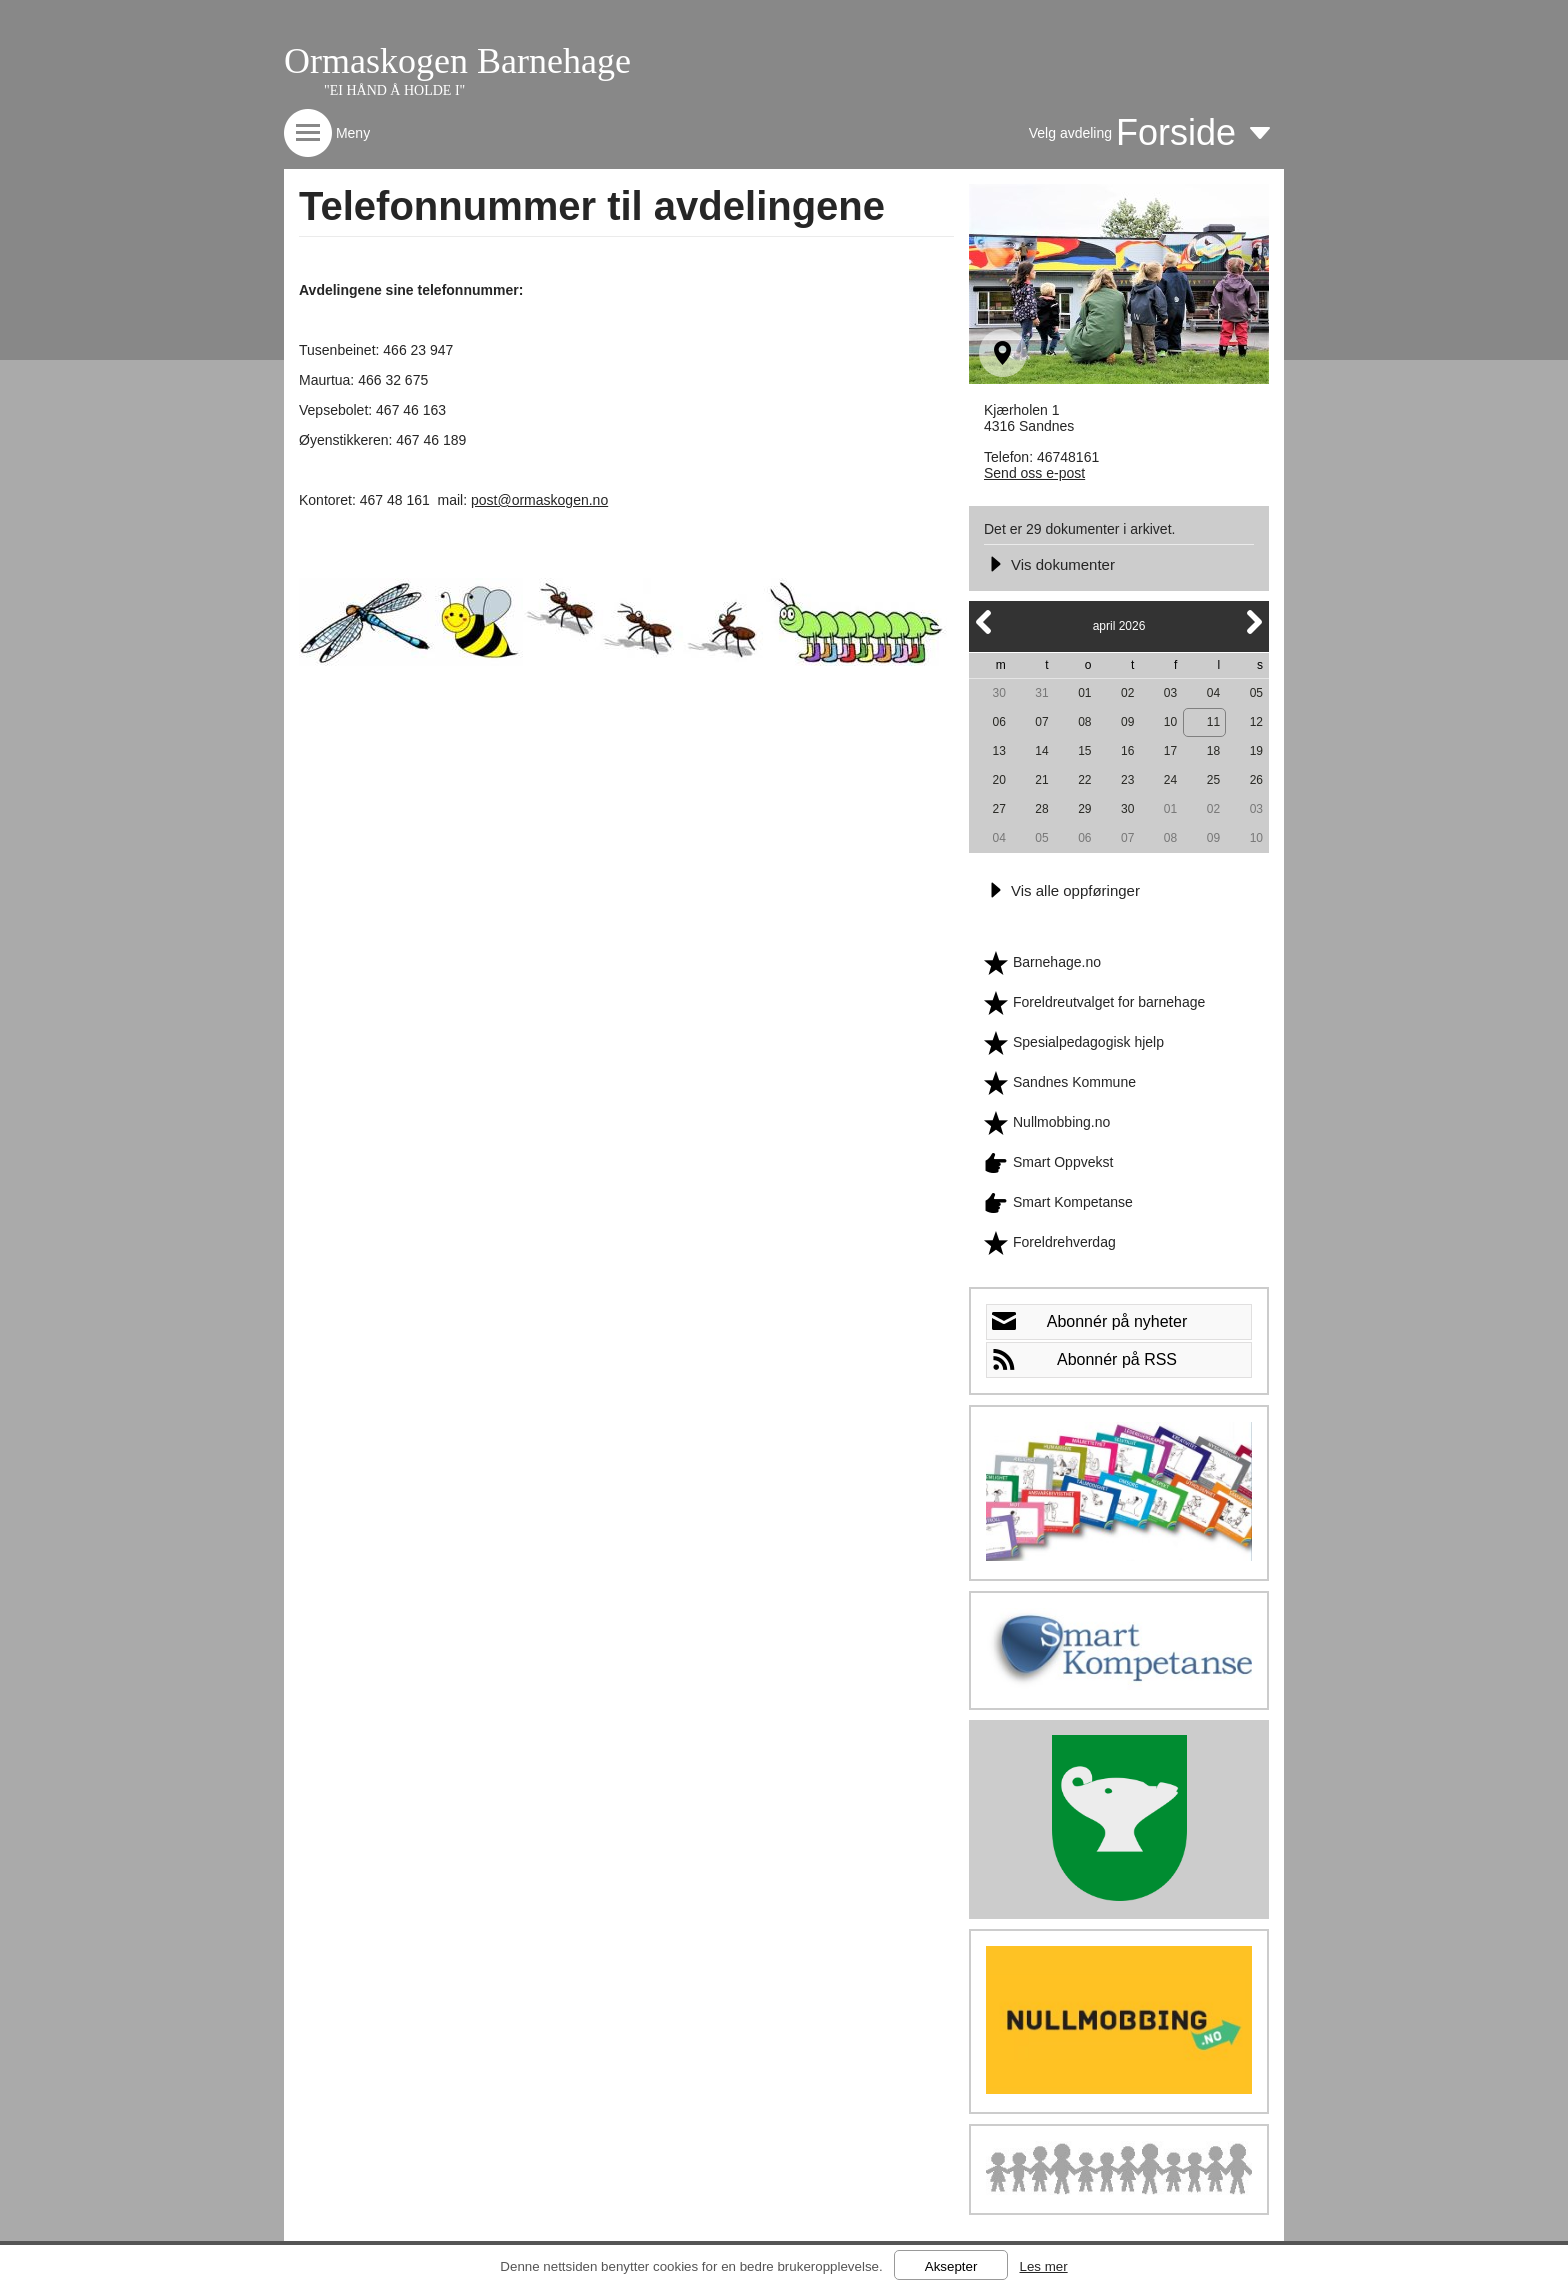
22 (1084, 780)
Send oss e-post (1034, 473)
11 (1213, 722)
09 (1127, 722)
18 (1213, 751)
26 (1256, 780)
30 (998, 693)
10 (1170, 722)
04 (1213, 693)
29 (1084, 809)
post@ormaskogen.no (539, 500)
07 (1041, 722)
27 (998, 809)
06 (998, 722)
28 (1041, 809)
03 (1170, 693)
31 (1041, 693)
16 (1127, 751)
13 (998, 751)
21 (1041, 780)
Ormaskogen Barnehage (457, 61)
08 (1084, 722)
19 (1256, 751)
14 (1041, 751)
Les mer (1043, 2266)
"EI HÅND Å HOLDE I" (394, 90)
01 (1084, 693)
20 (998, 780)
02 (1127, 693)
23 (1127, 780)
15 (1084, 751)
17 (1170, 751)
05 (1256, 693)
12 (1256, 722)
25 (1213, 780)
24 (1170, 780)
